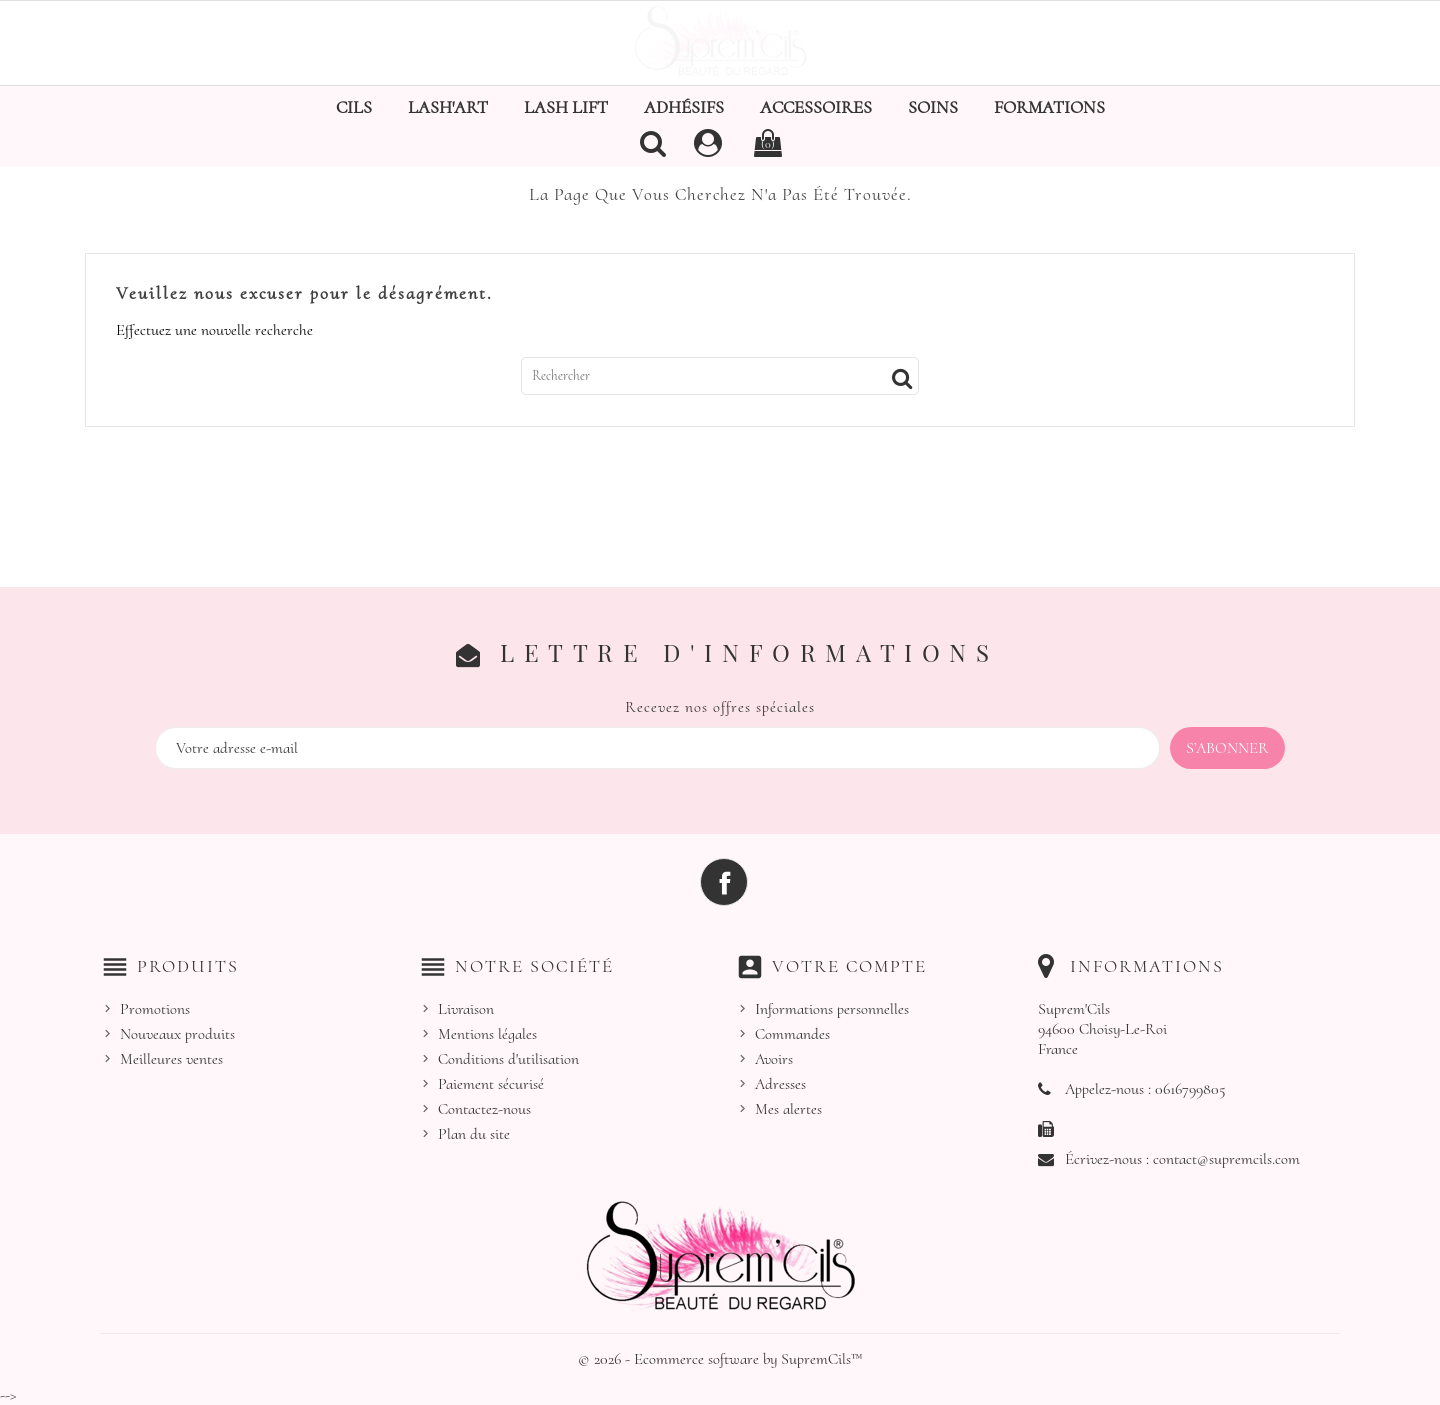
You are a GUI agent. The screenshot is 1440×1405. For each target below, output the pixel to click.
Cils (354, 107)
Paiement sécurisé (491, 1084)
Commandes (792, 1034)
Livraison (466, 1009)
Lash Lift (566, 107)
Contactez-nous (484, 1109)
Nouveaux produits (177, 1034)
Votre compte (849, 966)
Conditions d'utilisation (508, 1059)
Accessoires (816, 107)
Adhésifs (684, 107)
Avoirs (774, 1059)
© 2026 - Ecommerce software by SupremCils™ (720, 1359)
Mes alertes (788, 1109)
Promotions (155, 1009)
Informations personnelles (832, 1009)
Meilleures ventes (171, 1059)
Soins (933, 107)
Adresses (780, 1084)
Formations (1049, 107)
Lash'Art (448, 107)
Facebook (724, 882)
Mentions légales (487, 1034)
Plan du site (474, 1134)
